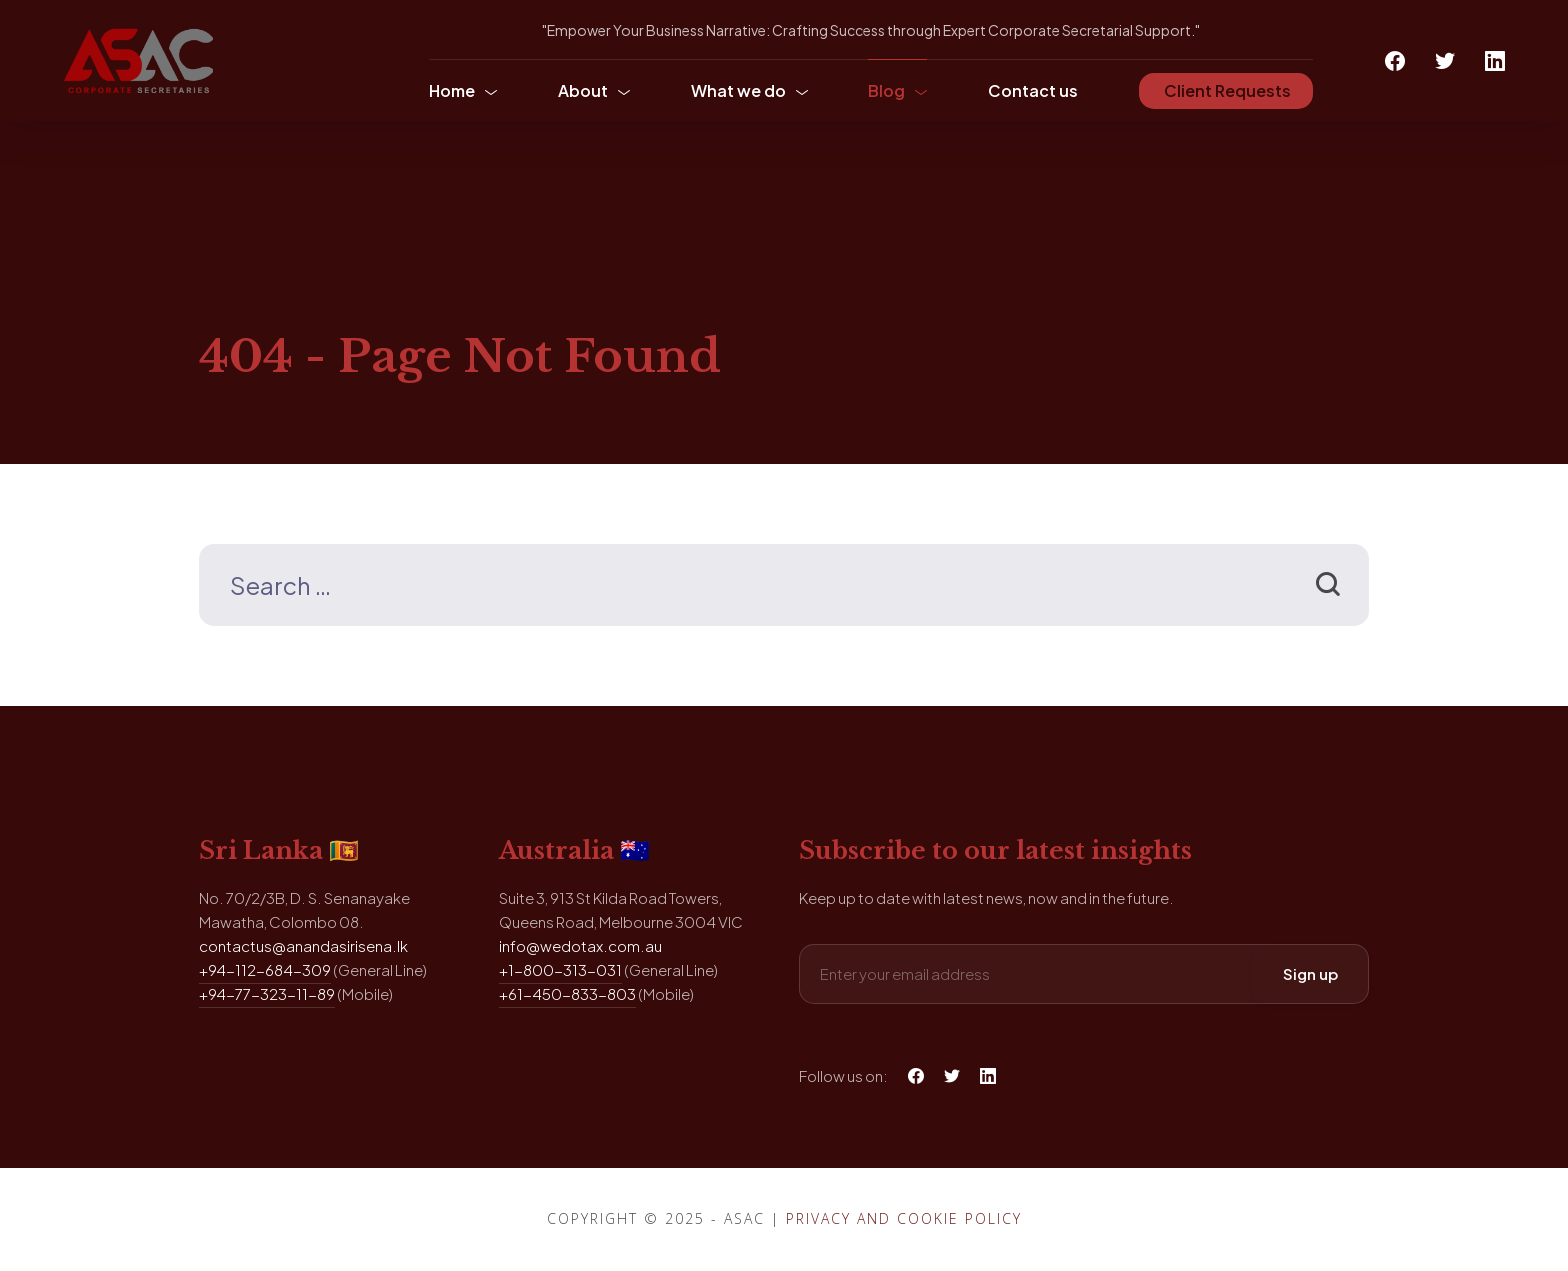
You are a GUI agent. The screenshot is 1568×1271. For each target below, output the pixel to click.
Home (452, 90)
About (583, 90)
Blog (886, 90)
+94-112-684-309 (265, 969)
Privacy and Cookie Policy (904, 1218)
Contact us (1033, 90)
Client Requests (1226, 90)
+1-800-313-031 (560, 969)
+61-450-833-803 (567, 993)
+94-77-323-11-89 (267, 993)
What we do (738, 90)
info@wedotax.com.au (580, 945)
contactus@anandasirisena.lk (303, 945)
